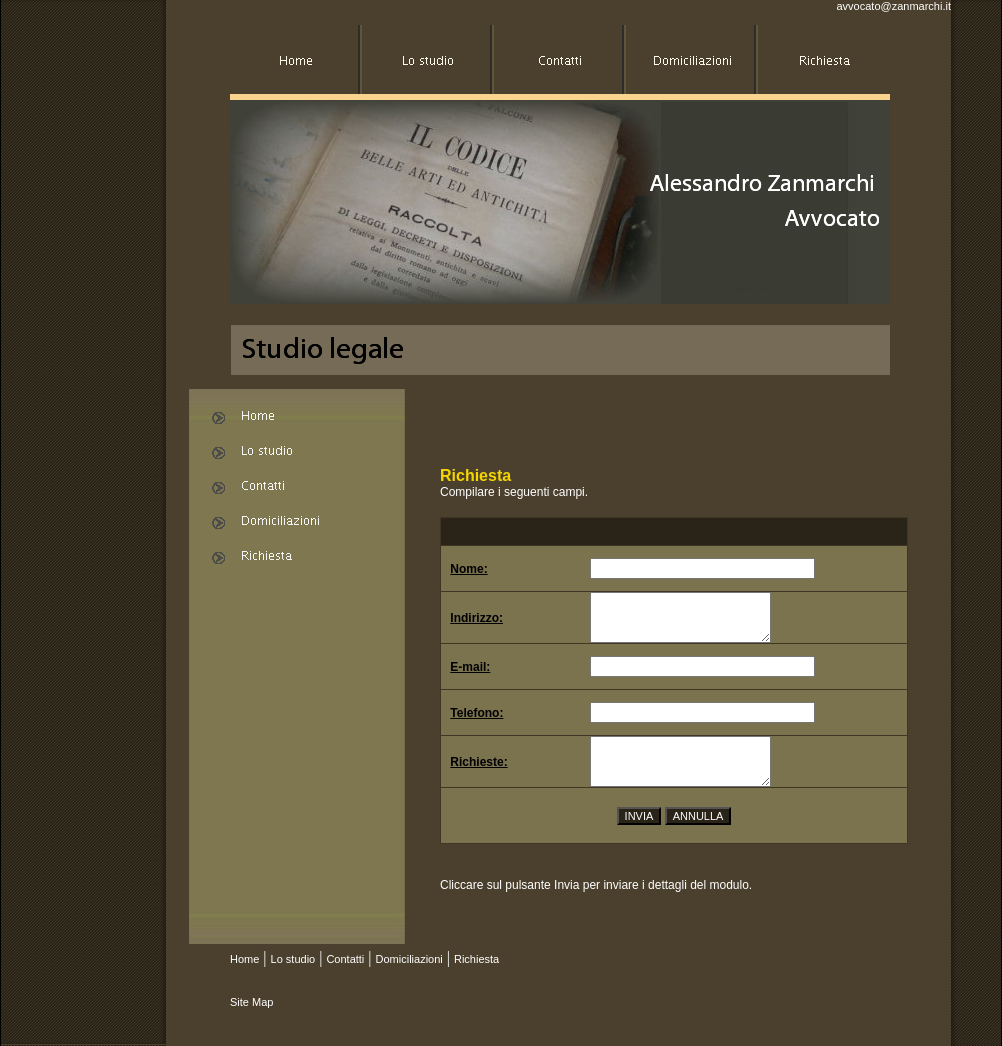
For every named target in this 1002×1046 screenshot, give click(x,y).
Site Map (251, 1002)
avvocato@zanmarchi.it (894, 6)
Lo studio (293, 959)
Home (244, 959)
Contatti (345, 959)
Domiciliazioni (409, 959)
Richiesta (476, 959)
